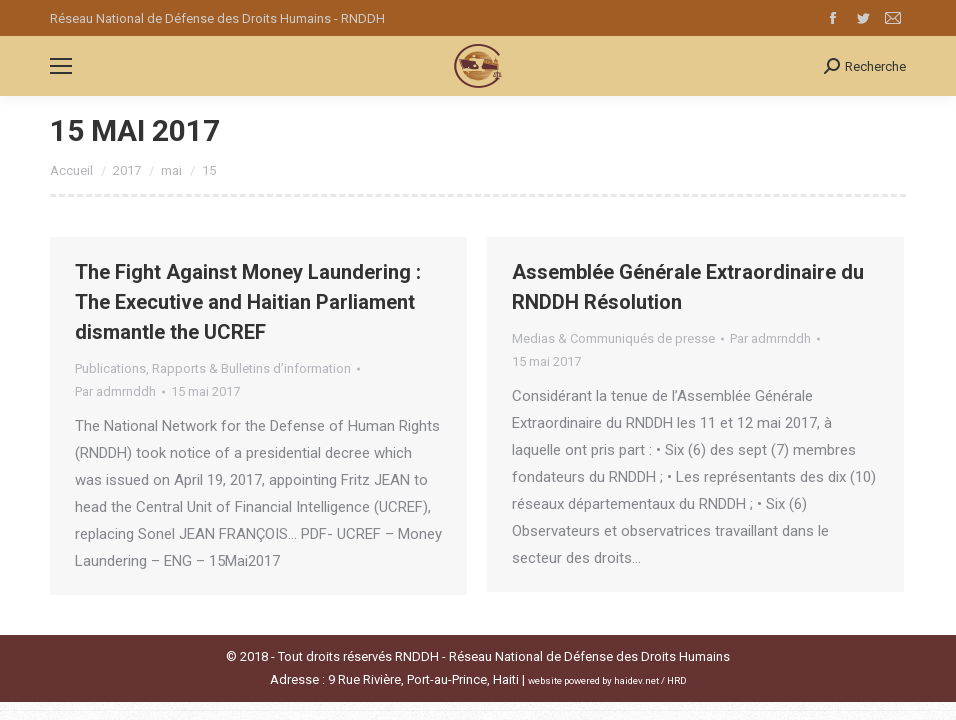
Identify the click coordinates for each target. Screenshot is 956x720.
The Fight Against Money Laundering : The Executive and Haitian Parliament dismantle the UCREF (248, 302)
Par (115, 391)
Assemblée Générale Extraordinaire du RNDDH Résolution (688, 287)
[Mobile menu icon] (61, 66)
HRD (677, 680)
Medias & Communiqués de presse (613, 338)
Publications (110, 368)
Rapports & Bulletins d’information (251, 368)
